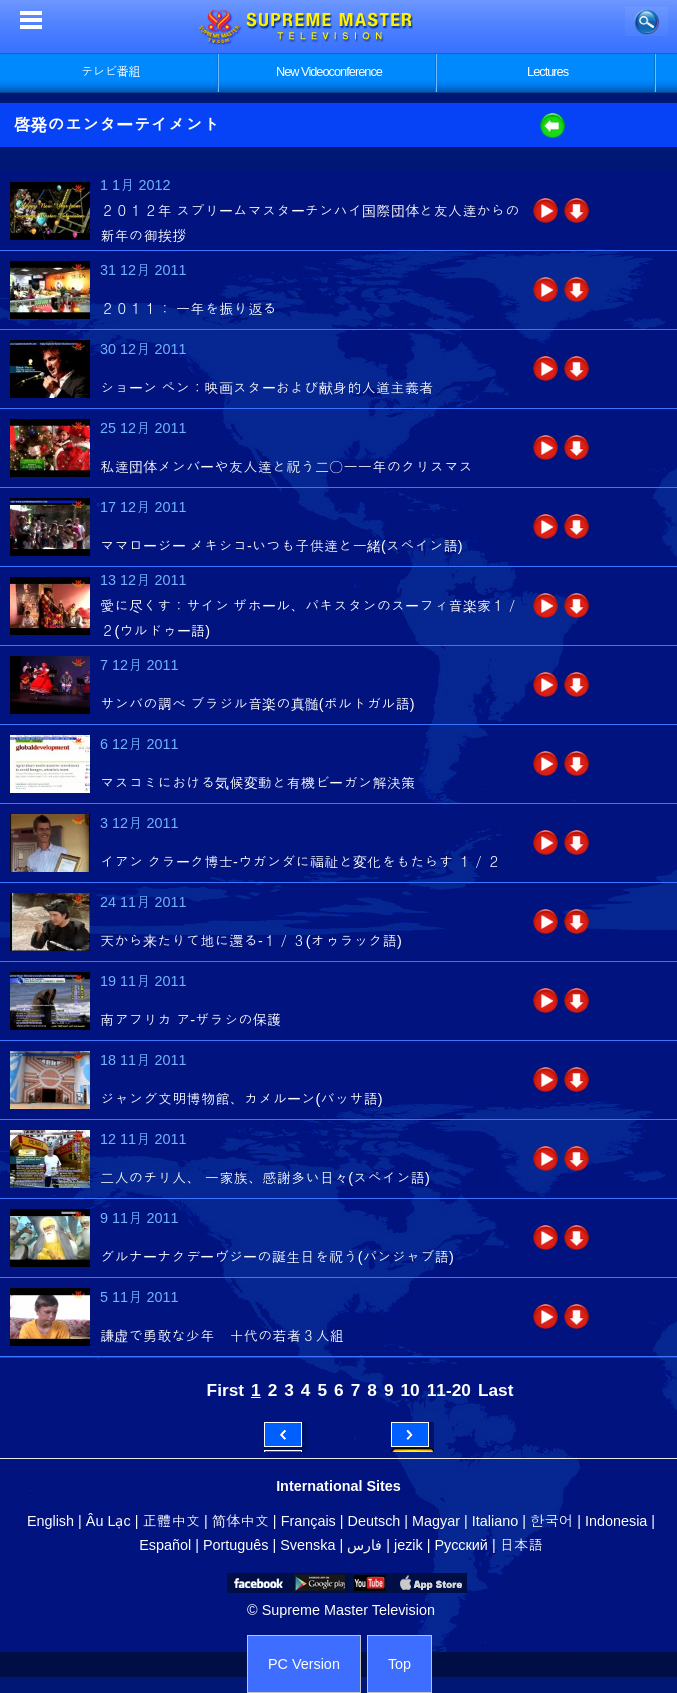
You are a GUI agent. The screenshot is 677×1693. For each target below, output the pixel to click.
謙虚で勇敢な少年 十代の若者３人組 (222, 1336)
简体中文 (240, 1521)
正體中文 (171, 1521)
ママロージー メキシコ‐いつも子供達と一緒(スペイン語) (281, 546)
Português (236, 1545)
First (225, 1390)
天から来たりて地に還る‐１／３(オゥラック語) (251, 941)
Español (165, 1545)
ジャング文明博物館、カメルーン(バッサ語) (241, 1099)
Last (496, 1390)
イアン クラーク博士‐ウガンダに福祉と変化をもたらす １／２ (300, 862)
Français (308, 1521)
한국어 (551, 1521)
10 (410, 1390)
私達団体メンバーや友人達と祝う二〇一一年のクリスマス (286, 467)
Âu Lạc (108, 1521)
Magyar (436, 1521)
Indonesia (616, 1521)
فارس (364, 1545)
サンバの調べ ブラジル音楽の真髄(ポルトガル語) (257, 704)
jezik (408, 1545)
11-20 (449, 1390)
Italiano (495, 1521)
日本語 (521, 1545)
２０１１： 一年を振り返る (188, 309)
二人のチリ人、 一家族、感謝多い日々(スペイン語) (265, 1178)
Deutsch (374, 1521)
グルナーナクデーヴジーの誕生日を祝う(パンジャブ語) (277, 1257)
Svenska (307, 1545)
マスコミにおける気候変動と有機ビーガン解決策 (257, 783)
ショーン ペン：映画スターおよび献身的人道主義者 (266, 388)
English (50, 1521)
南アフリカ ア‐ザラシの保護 (190, 1020)
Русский (461, 1545)
